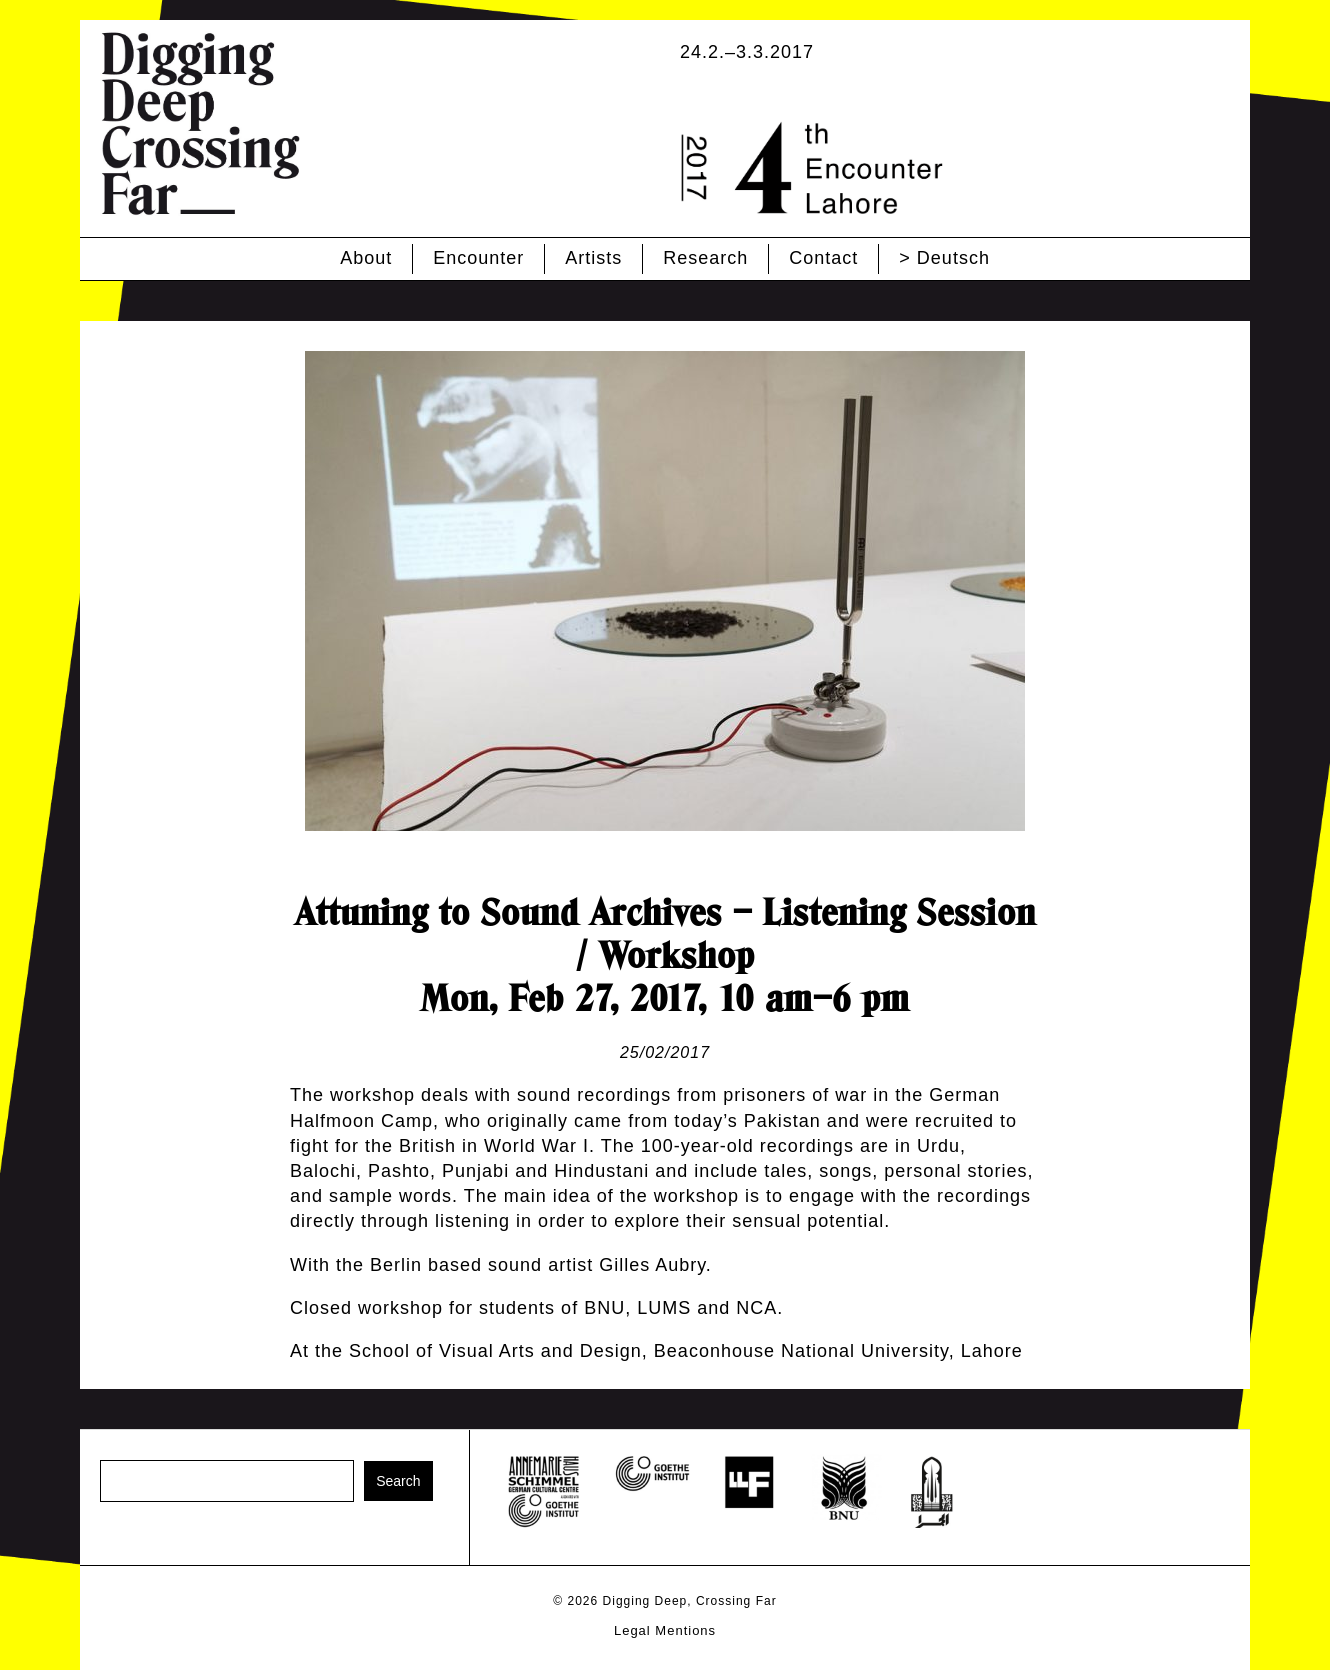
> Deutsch (944, 258)
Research (705, 258)
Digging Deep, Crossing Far (690, 1601)
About (366, 258)
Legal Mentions (665, 1630)
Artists (593, 258)
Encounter (478, 258)
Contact (823, 258)
